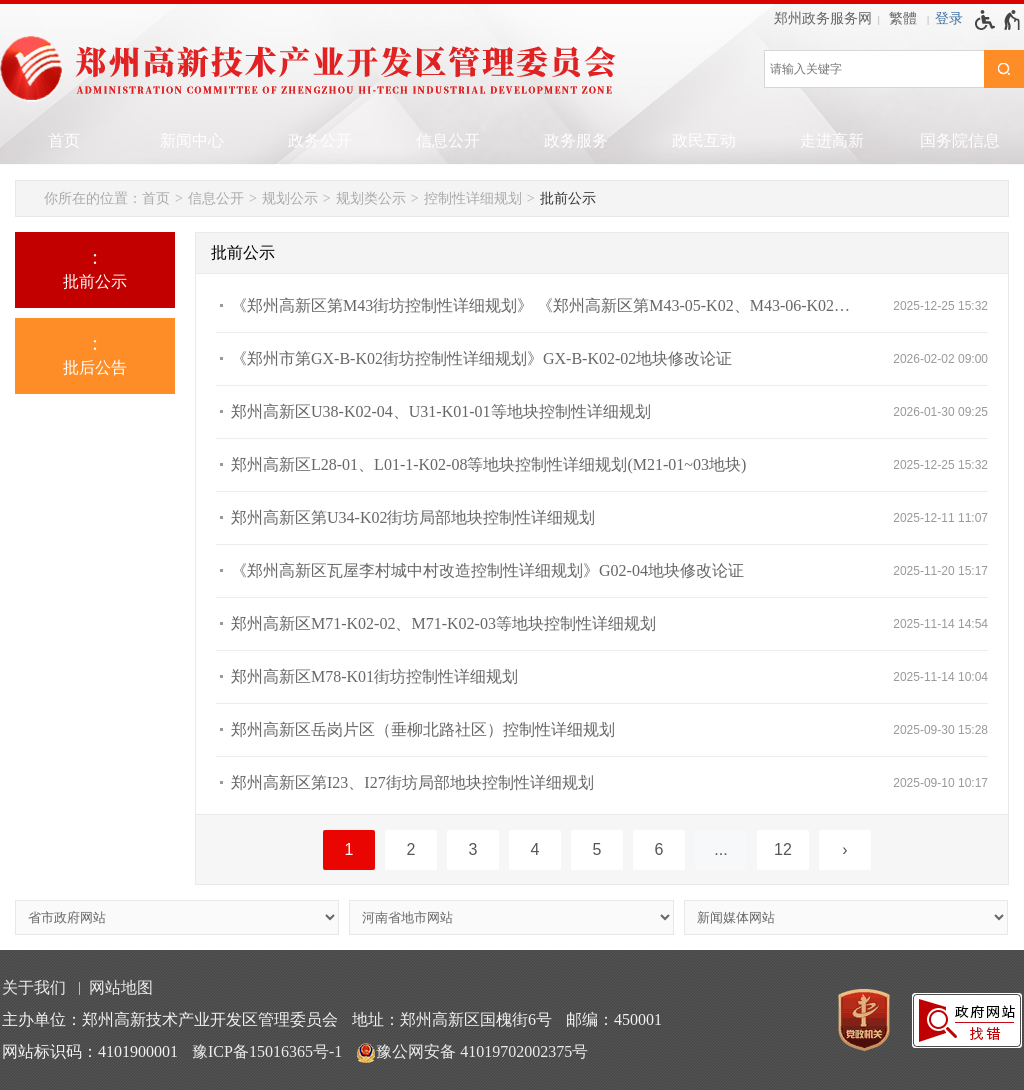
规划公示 (290, 198)
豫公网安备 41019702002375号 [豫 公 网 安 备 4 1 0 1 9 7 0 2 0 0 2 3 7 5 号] (472, 1053)
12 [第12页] (783, 849)
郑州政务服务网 (823, 18)
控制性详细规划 (473, 198)
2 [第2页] (411, 849)
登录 (949, 18)
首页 (64, 140)
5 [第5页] (597, 849)
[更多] (721, 850)
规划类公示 (371, 198)
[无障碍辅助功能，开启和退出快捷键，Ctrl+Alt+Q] (998, 20)
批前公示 (568, 198)
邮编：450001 (614, 1019)
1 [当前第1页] (349, 849)
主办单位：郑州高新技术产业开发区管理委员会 (170, 1019)
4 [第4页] (535, 849)
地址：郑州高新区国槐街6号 (452, 1019)
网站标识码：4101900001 (90, 1051)
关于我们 (34, 987)
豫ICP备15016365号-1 (267, 1051)
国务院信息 (960, 140)
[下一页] (845, 850)
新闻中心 (192, 140)
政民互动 (704, 140)
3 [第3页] (473, 849)
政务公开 (320, 140)
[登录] (949, 19)
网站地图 (121, 987)
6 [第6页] (659, 849)
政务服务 (576, 140)
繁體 (903, 18)
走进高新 (832, 140)
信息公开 (448, 140)
